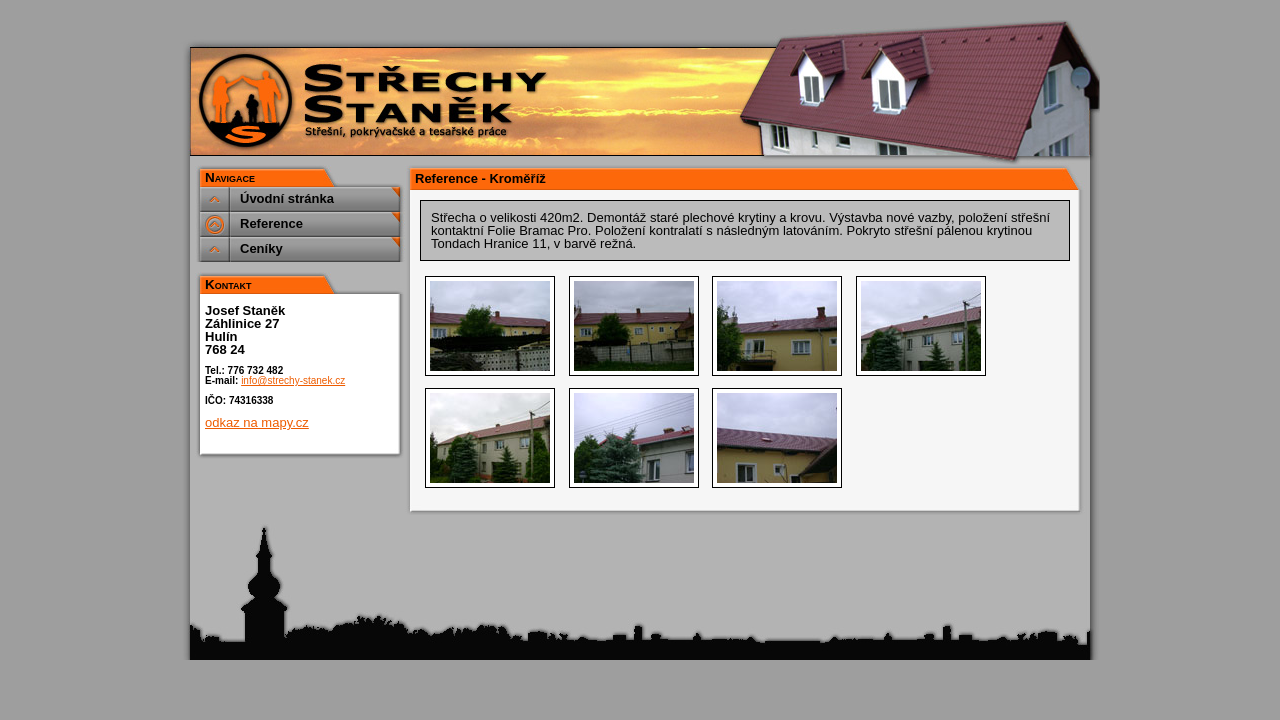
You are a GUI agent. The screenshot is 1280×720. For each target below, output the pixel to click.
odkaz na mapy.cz (257, 422)
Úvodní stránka (287, 198)
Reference (271, 223)
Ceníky (261, 248)
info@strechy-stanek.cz (293, 380)
